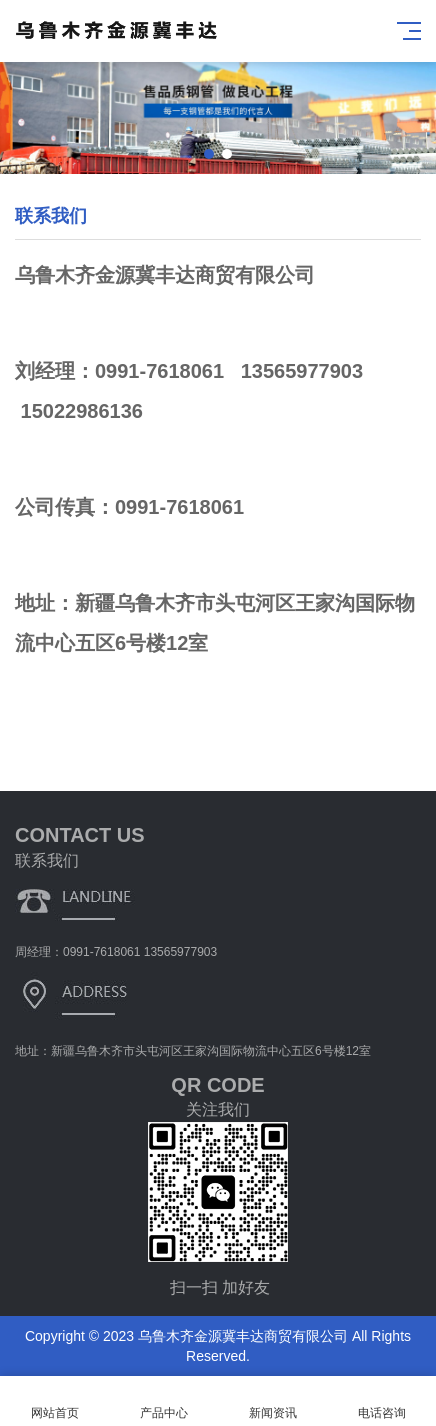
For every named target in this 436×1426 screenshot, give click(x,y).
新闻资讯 (272, 1401)
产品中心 (163, 1401)
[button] (209, 154)
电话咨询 (381, 1401)
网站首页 (54, 1401)
